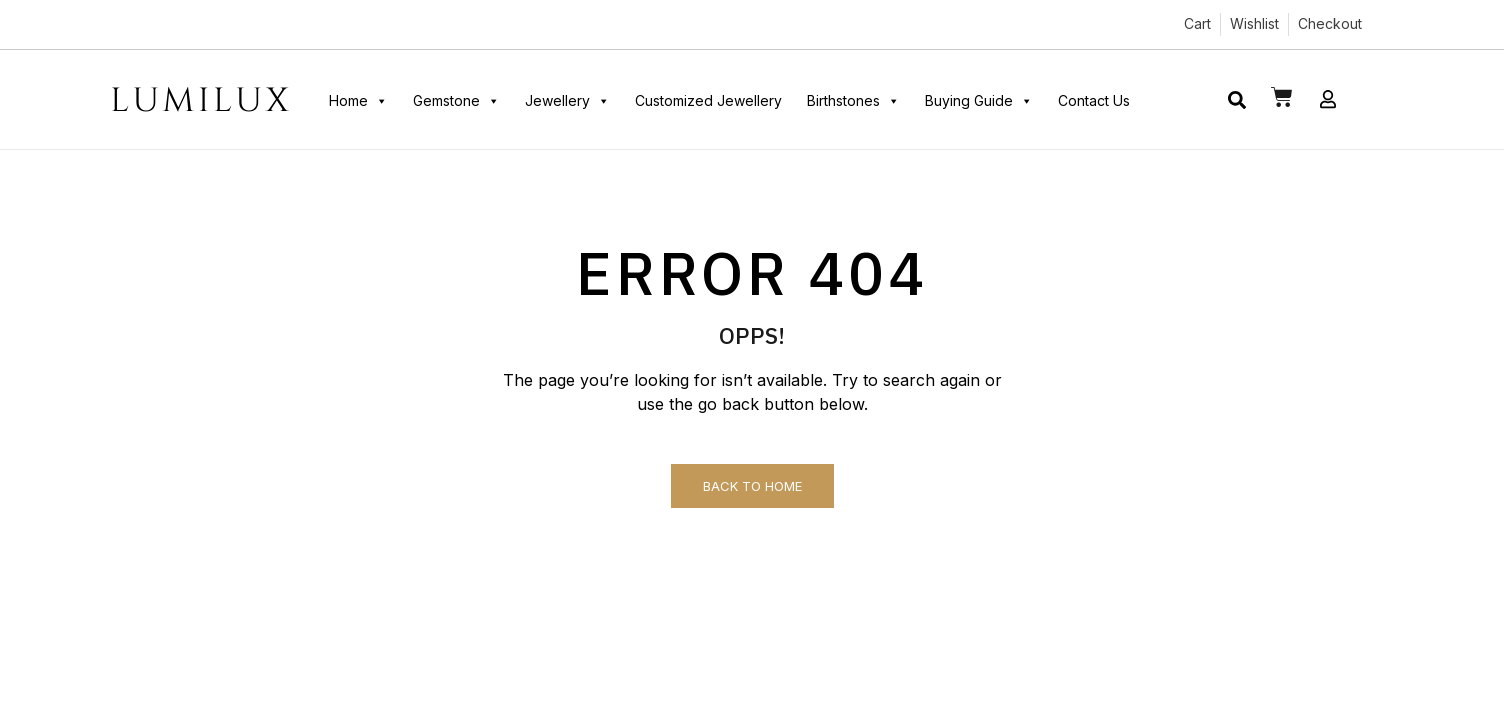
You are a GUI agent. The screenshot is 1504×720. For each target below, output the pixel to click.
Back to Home (752, 486)
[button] (1237, 100)
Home (358, 101)
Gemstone (456, 101)
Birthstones (853, 101)
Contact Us (1094, 100)
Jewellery (567, 101)
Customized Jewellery (708, 100)
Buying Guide (979, 101)
